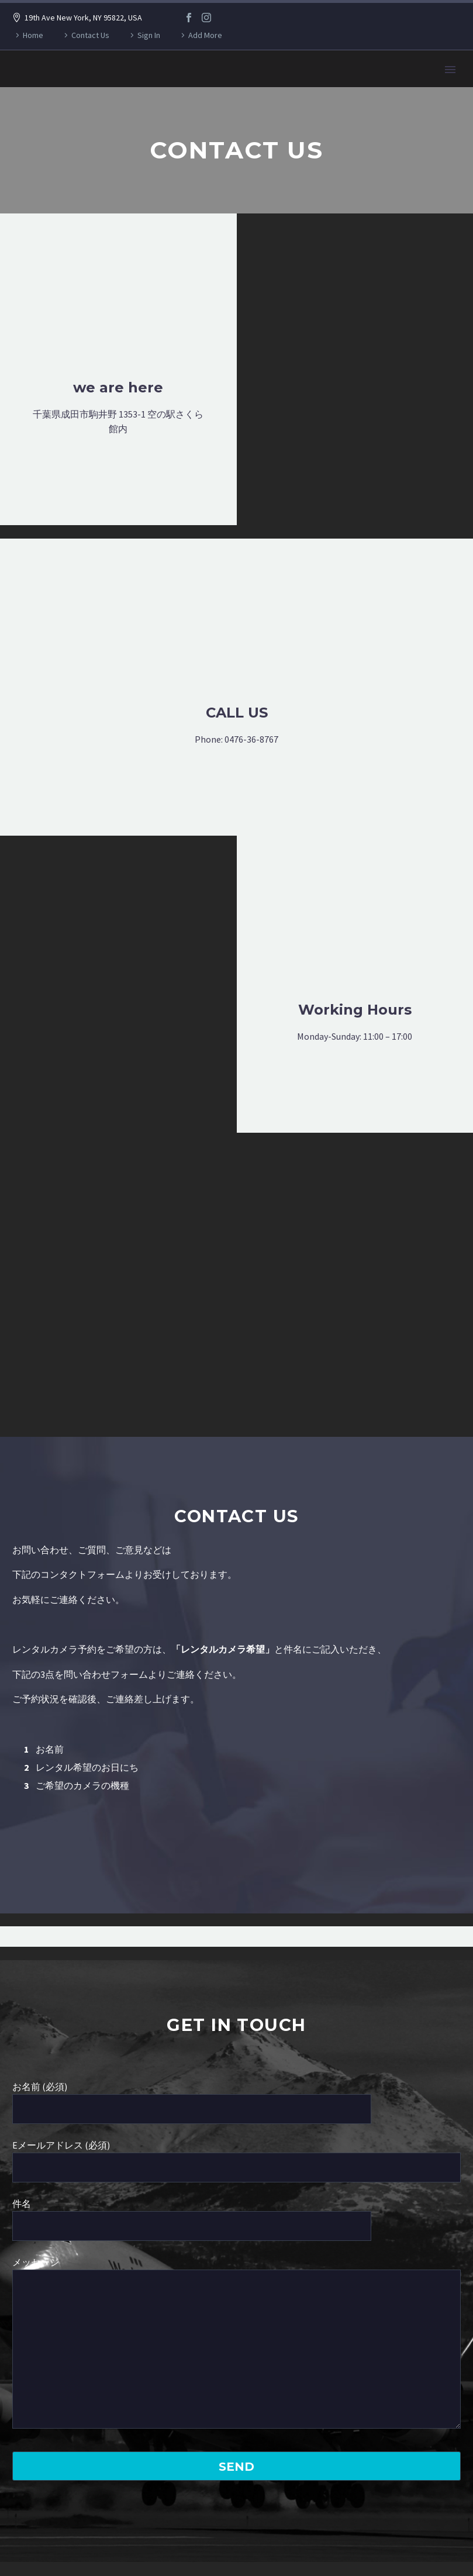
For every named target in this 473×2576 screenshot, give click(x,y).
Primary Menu (450, 69)
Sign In (148, 35)
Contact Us (90, 35)
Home (33, 35)
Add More (205, 35)
